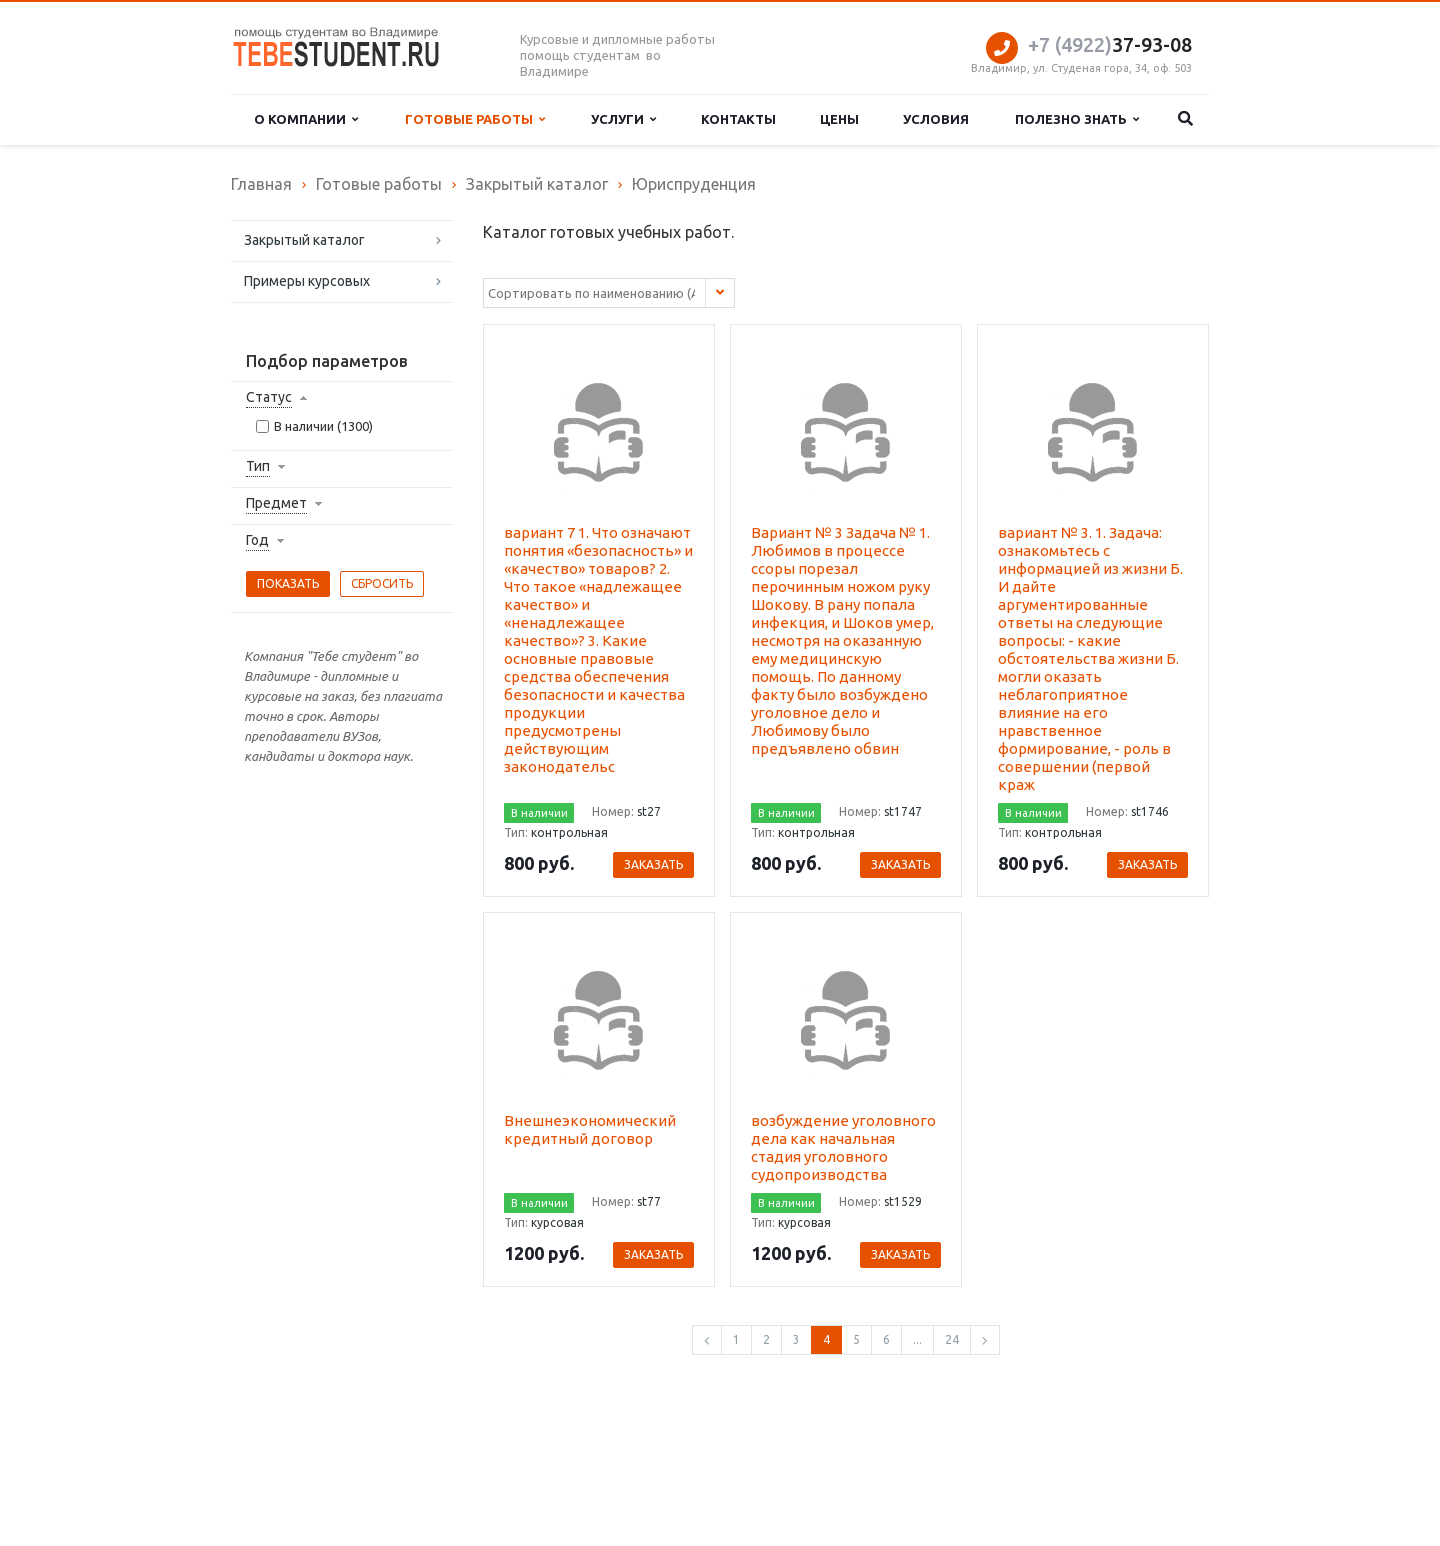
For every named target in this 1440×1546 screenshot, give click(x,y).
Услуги (623, 119)
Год (257, 540)
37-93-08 (1110, 44)
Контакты (738, 119)
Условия (936, 119)
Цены (839, 119)
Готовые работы (475, 119)
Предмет (276, 503)
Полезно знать (1077, 119)
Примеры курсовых (307, 281)
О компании (306, 119)
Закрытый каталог (304, 240)
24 (952, 1339)
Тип (258, 466)
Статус (269, 397)
